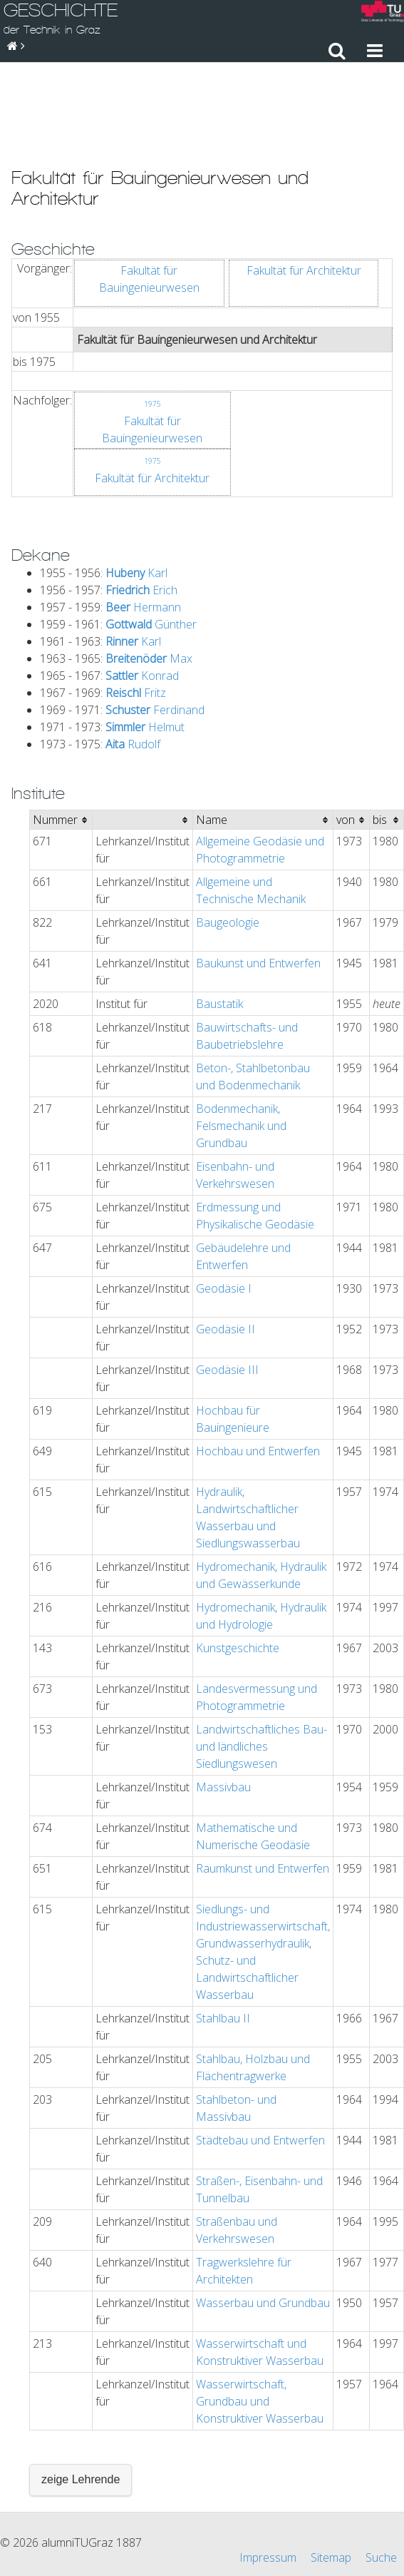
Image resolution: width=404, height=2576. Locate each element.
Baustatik (219, 925)
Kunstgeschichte (237, 1569)
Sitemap (331, 2506)
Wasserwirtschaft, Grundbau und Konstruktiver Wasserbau (259, 2323)
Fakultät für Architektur (304, 192)
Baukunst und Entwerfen (258, 884)
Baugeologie (227, 844)
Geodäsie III (227, 1291)
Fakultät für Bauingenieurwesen (149, 200)
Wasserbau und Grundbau (263, 2224)
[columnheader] (61, 741)
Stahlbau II (223, 1940)
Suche (381, 2506)
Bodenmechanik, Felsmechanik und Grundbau (241, 1047)
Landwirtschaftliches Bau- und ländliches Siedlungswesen (261, 1668)
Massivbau (223, 1708)
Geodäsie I (224, 1210)
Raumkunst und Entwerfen (262, 1790)
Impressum (267, 2506)
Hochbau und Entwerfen (258, 1372)
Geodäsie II (225, 1250)
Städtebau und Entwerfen (260, 2062)
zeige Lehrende (80, 2401)
